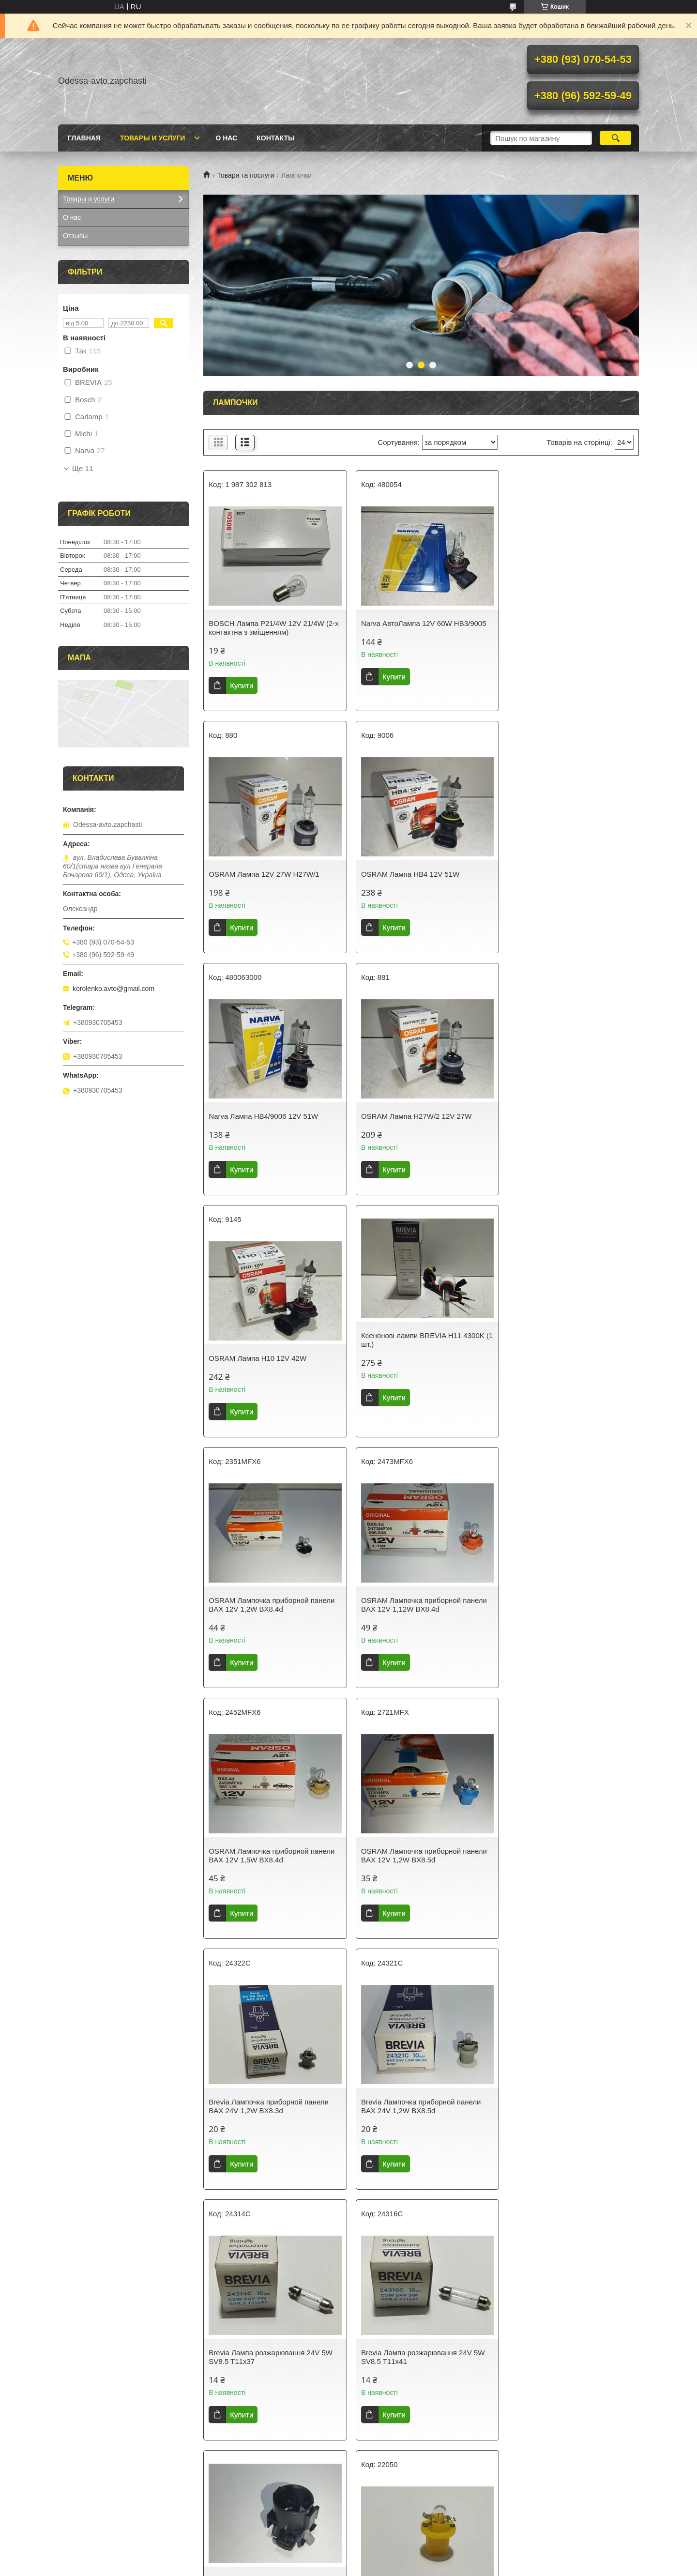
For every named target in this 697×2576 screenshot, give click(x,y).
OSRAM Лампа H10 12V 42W (257, 1116)
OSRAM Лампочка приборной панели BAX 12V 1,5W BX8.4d (420, 1371)
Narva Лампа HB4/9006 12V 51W (411, 874)
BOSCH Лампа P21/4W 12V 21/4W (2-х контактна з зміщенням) (272, 627)
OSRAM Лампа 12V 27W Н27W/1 (560, 623)
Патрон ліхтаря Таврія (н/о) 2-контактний (407, 1850)
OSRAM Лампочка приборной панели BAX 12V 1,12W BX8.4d (271, 1371)
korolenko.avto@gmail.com (113, 988)
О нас (226, 138)
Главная (84, 138)
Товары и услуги (152, 138)
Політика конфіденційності (417, 2566)
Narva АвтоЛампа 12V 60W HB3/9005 (419, 623)
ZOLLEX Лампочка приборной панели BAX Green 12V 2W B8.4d (272, 2374)
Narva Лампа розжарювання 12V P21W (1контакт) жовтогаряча (559, 2374)
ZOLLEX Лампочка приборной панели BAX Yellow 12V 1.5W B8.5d (568, 1872)
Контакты (275, 138)
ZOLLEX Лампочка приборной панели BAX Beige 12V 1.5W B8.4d (568, 2123)
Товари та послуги (245, 175)
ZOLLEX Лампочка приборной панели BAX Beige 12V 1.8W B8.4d (420, 2123)
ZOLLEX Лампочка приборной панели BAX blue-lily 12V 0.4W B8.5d (272, 2123)
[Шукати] (615, 138)
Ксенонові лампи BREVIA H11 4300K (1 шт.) (418, 1097)
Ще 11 (82, 469)
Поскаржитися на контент (342, 2566)
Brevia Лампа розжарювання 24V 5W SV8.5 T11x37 (567, 1622)
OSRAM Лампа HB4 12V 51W (258, 874)
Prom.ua (394, 2558)
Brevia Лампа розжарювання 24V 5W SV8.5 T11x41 (271, 1872)
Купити (241, 685)
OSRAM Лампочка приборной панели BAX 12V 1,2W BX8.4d (568, 1120)
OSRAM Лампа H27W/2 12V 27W (560, 874)
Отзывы (75, 236)
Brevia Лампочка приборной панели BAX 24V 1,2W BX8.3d (269, 1622)
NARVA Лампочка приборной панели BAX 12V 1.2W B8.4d (418, 2374)
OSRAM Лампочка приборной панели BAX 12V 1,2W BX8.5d (568, 1371)
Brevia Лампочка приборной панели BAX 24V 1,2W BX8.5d (417, 1622)
